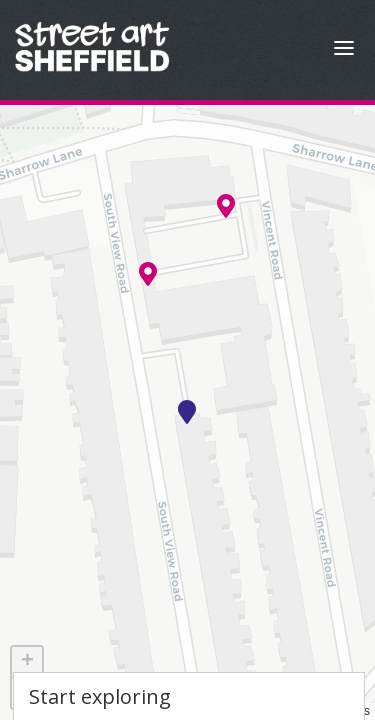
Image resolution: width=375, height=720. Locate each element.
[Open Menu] (344, 50)
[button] (187, 412)
